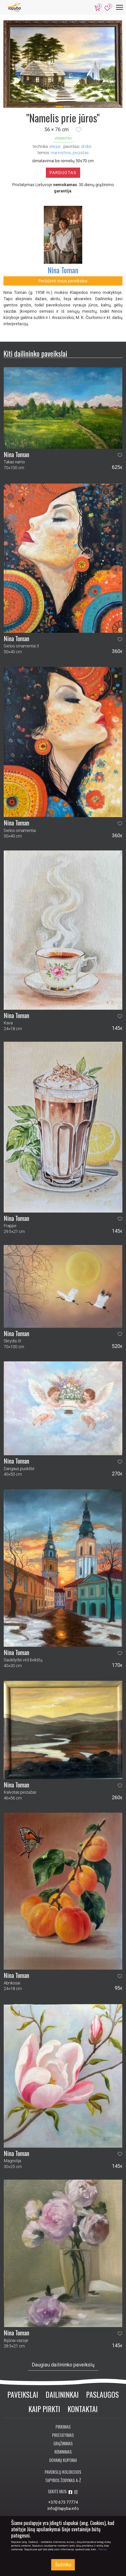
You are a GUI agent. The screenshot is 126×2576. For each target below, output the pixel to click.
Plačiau (102, 2549)
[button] (78, 129)
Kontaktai (83, 2408)
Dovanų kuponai (63, 2460)
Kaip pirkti (44, 2408)
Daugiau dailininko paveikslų (63, 2365)
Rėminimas (63, 2452)
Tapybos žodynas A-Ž (63, 2480)
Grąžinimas (63, 2443)
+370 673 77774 (63, 2502)
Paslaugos (102, 2394)
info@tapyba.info (63, 2508)
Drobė (86, 146)
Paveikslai (22, 2394)
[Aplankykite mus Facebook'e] (71, 2492)
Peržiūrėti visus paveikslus (63, 280)
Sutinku (63, 2564)
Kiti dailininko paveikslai (35, 353)
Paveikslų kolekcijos (63, 2472)
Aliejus (55, 146)
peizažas (81, 152)
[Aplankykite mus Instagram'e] (76, 2492)
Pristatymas (63, 2435)
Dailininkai (62, 2394)
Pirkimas (63, 2427)
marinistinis (61, 152)
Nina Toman (63, 269)
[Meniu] (119, 7)
